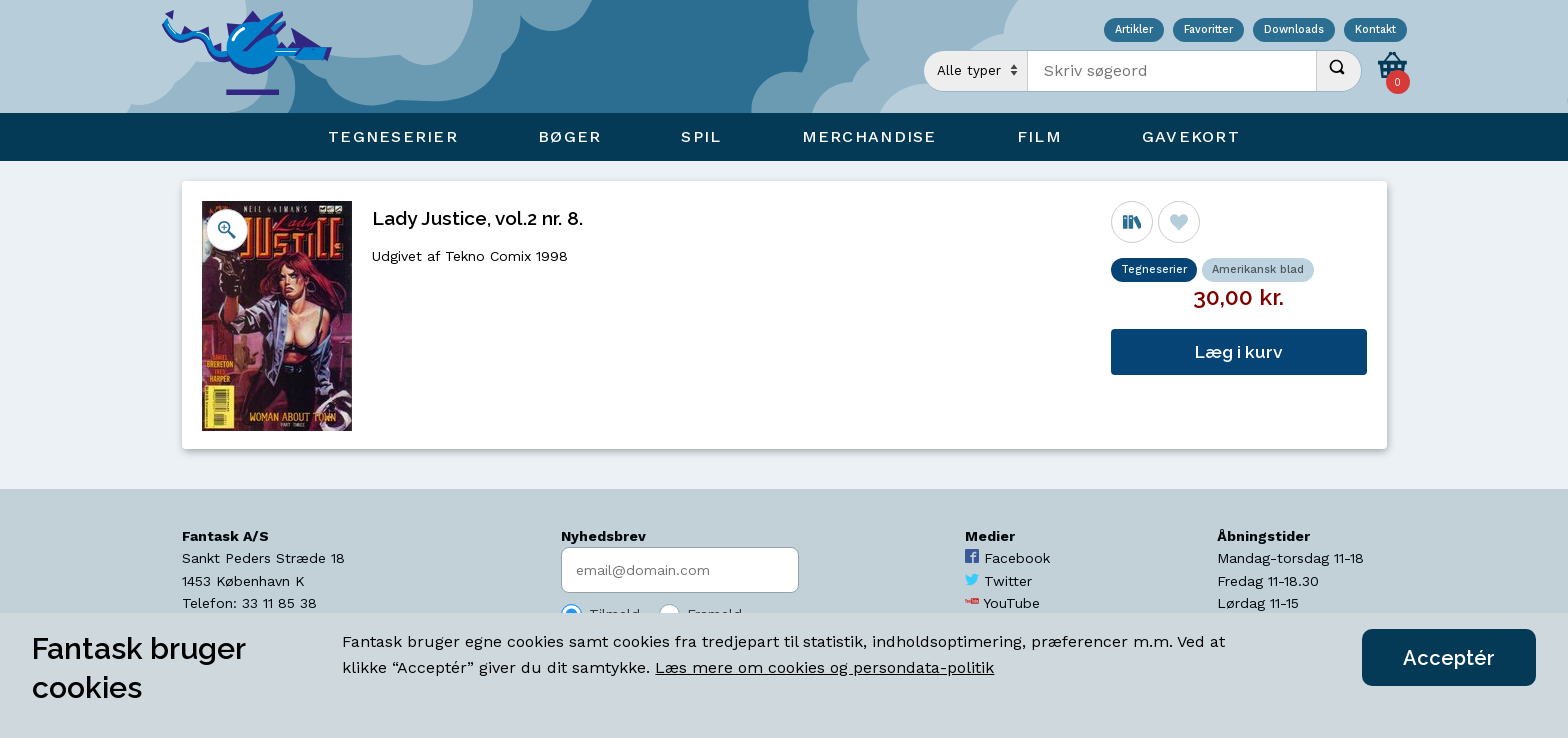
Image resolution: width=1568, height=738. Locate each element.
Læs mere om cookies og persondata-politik (824, 667)
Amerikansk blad (1258, 269)
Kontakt (1375, 30)
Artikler (1134, 30)
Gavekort (1191, 136)
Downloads (1294, 30)
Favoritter (1208, 30)
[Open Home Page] (257, 56)
